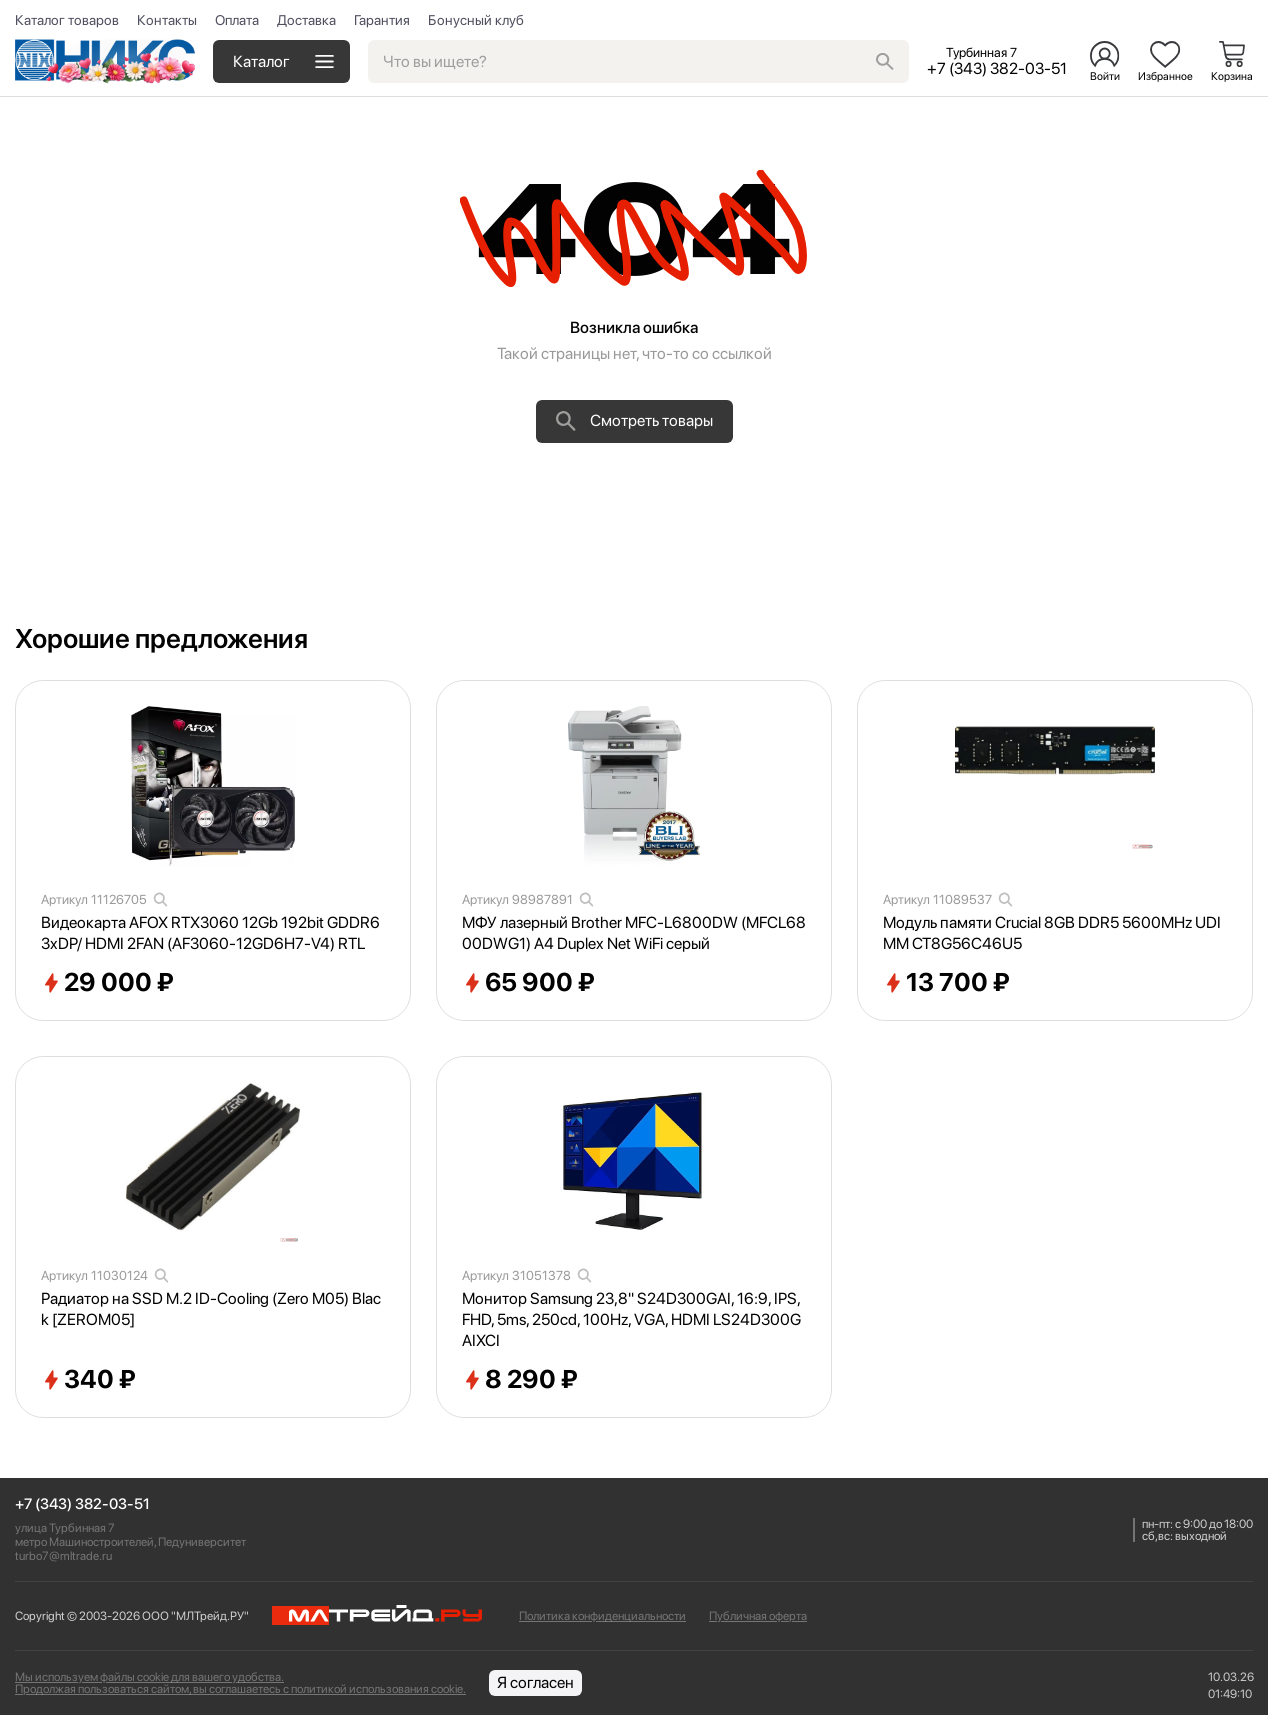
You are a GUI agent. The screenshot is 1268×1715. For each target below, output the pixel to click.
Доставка (306, 20)
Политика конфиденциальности (602, 1616)
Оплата (237, 20)
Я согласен (535, 1682)
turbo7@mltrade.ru (63, 1556)
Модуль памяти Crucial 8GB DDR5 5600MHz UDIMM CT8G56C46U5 (1052, 933)
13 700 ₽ (946, 983)
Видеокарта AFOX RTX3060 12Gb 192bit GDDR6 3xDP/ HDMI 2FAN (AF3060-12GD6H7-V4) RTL (210, 933)
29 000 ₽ (107, 983)
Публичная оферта (758, 1616)
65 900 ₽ (528, 983)
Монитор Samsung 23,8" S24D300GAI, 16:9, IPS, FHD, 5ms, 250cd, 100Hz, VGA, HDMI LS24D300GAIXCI (631, 1319)
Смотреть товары (634, 421)
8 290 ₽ (520, 1380)
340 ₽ (88, 1380)
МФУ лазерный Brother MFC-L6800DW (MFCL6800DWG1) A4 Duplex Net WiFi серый (634, 933)
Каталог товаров (67, 20)
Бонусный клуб (476, 20)
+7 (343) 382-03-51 (82, 1504)
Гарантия (382, 20)
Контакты (167, 20)
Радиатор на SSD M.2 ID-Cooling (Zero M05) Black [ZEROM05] (211, 1309)
